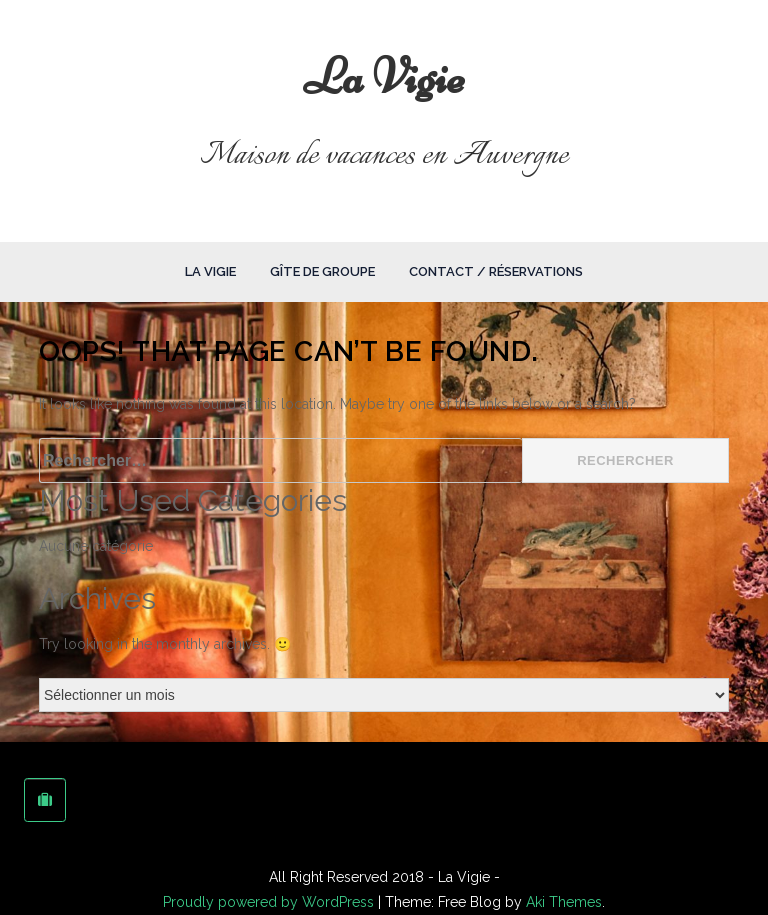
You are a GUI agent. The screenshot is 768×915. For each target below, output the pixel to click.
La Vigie (384, 77)
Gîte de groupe (322, 271)
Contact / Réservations (496, 271)
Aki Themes (564, 902)
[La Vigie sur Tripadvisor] (45, 800)
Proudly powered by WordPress (270, 902)
